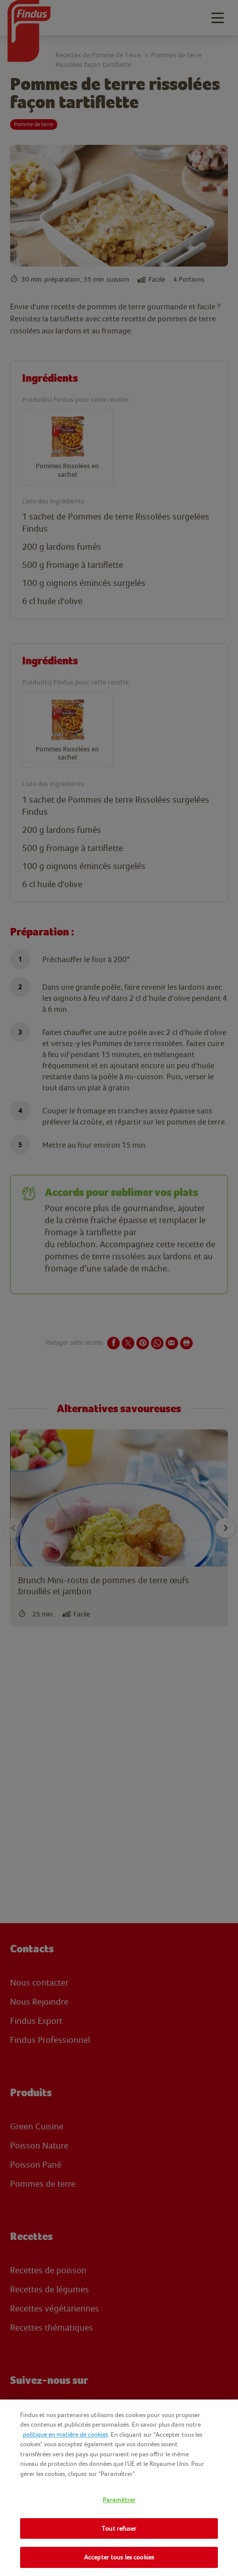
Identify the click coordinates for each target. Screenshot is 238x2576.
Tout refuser (119, 2528)
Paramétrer (119, 2500)
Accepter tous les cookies (119, 2557)
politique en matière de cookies (65, 2434)
